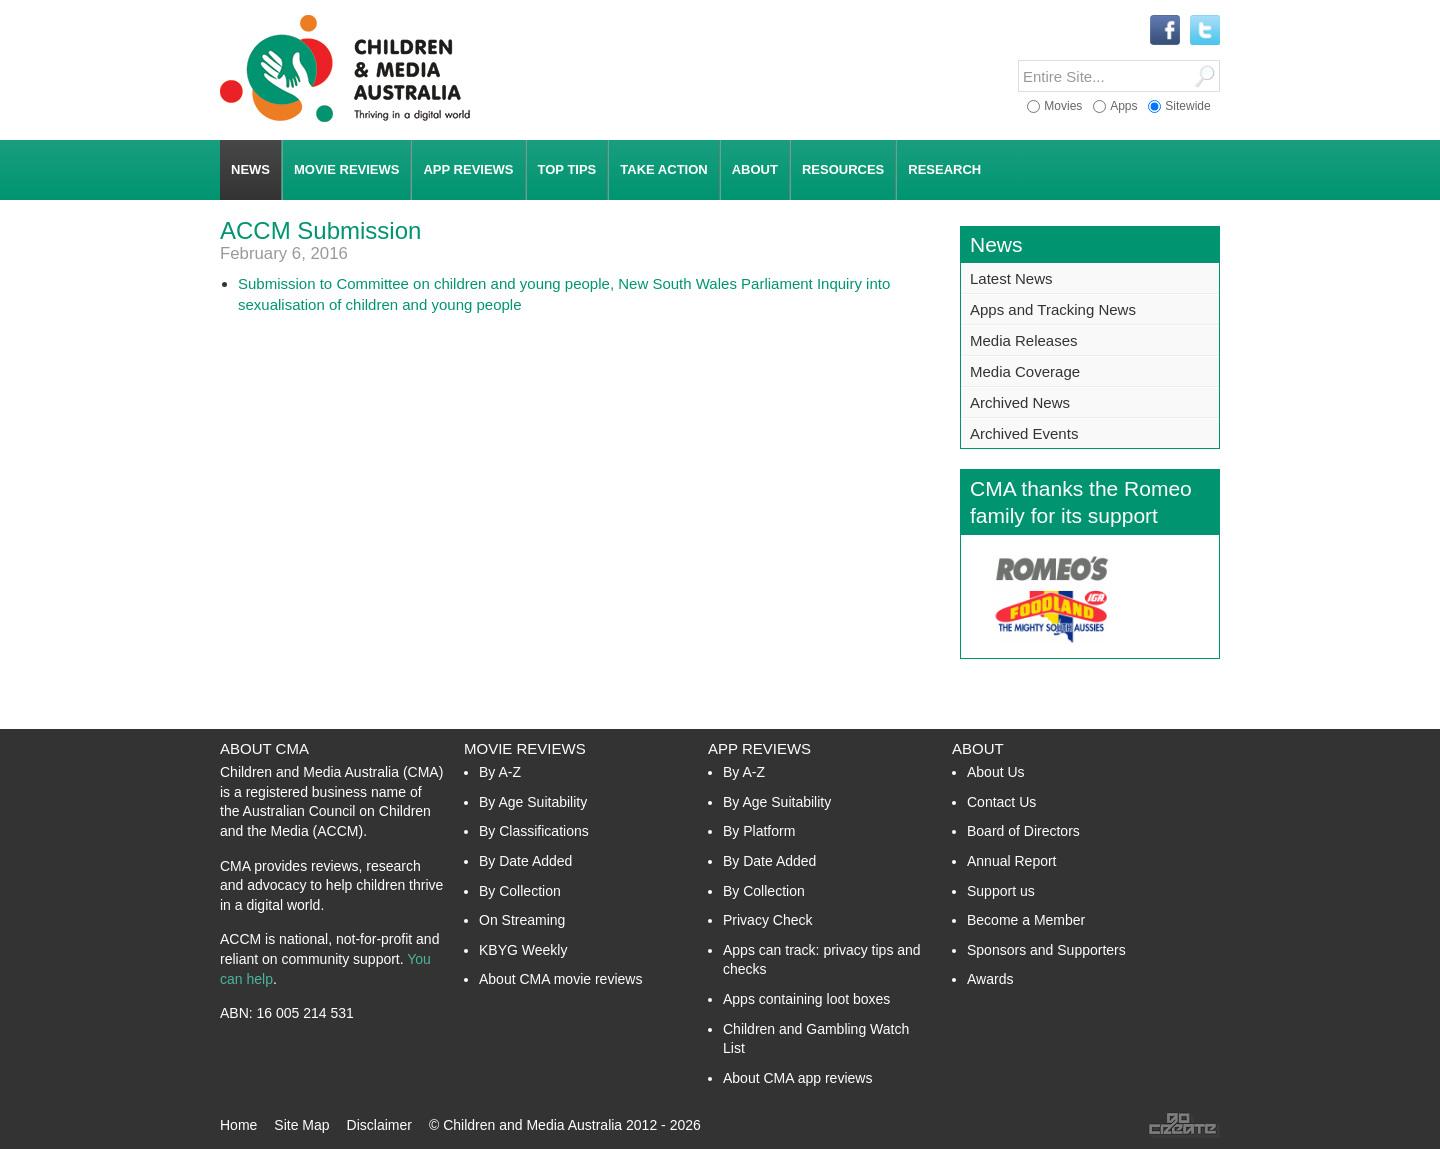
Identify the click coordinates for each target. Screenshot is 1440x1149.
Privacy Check (767, 920)
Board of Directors (1023, 831)
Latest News (1011, 278)
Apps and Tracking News (1053, 309)
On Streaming (522, 920)
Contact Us (1001, 802)
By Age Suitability (533, 802)
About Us (996, 772)
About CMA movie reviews (560, 979)
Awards (990, 979)
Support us (1001, 891)
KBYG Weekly (523, 950)
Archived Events (1024, 433)
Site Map (301, 1125)
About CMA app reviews (797, 1078)
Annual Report (1012, 861)
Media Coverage (1025, 371)
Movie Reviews (525, 748)
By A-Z (500, 772)
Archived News (1020, 402)
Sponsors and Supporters (1046, 950)
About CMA (264, 748)
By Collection (520, 891)
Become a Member (1026, 920)
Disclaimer (379, 1125)
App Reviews (759, 748)
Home (238, 1125)
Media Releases (1024, 340)
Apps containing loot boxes (806, 999)
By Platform (759, 831)
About (978, 748)
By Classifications (534, 831)
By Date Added (525, 861)
